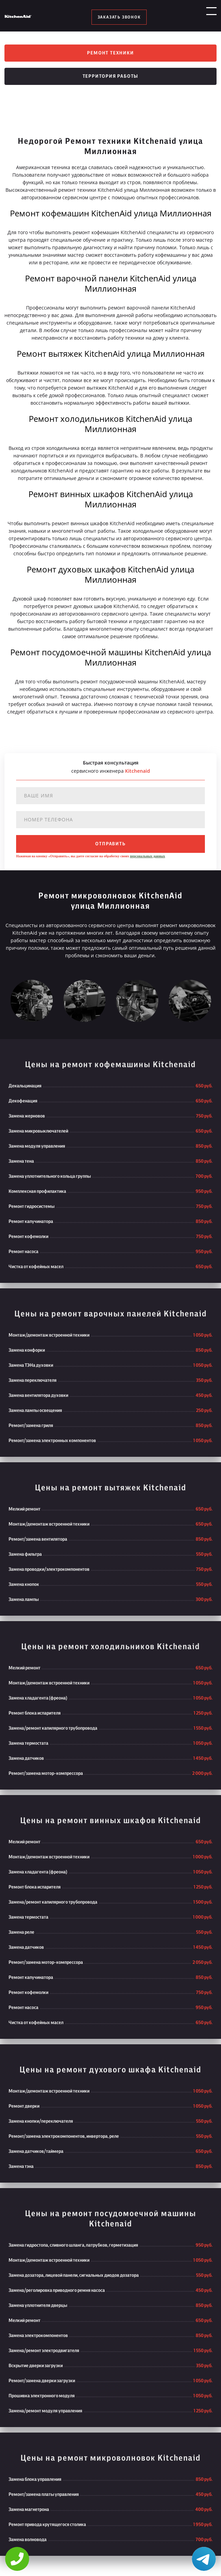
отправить (110, 845)
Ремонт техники (110, 53)
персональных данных (147, 857)
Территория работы (111, 77)
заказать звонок (119, 17)
